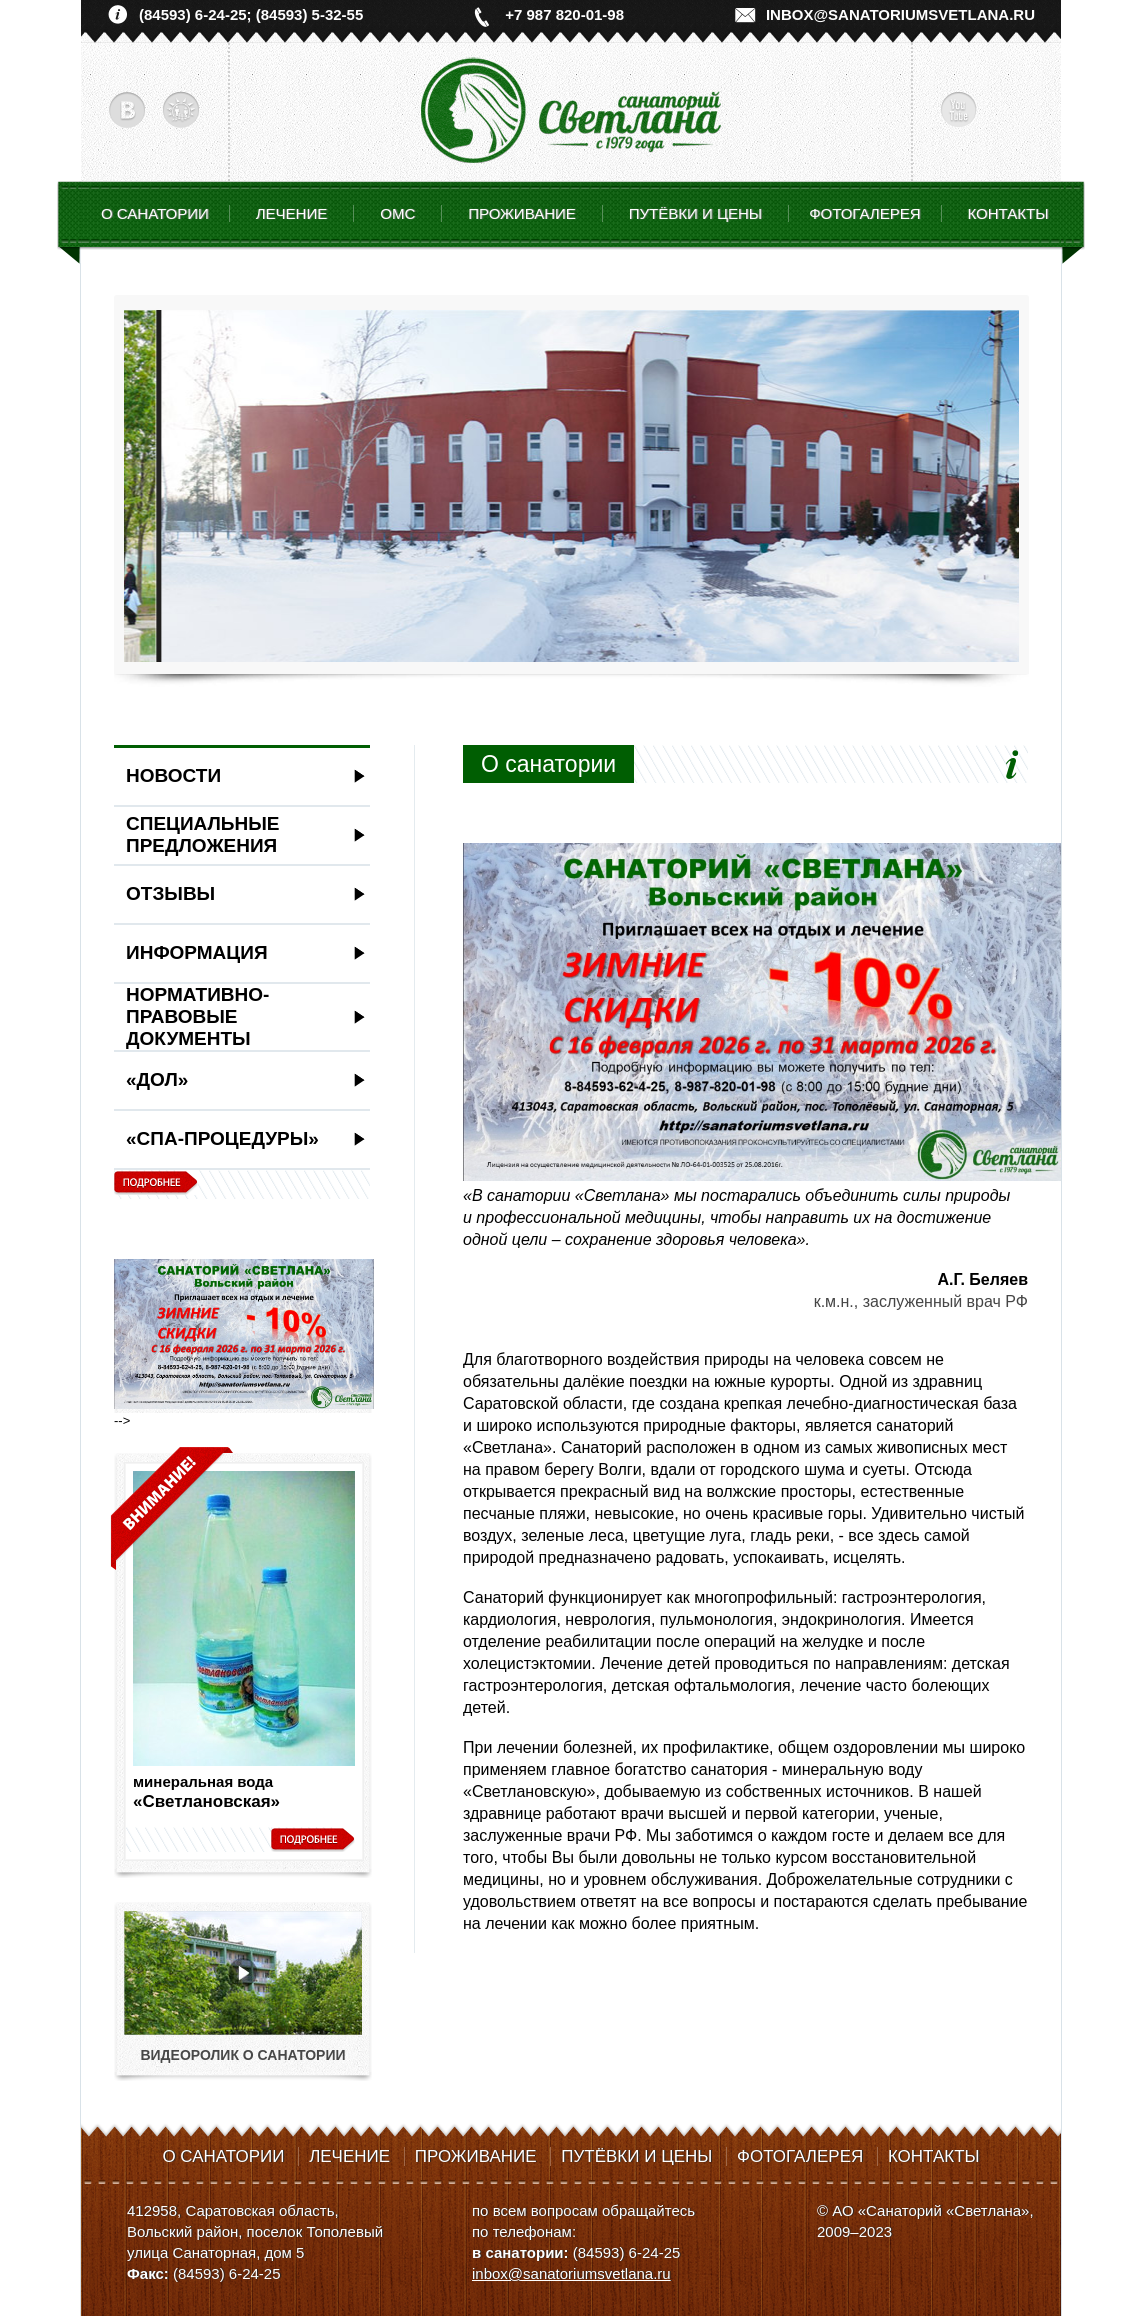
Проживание (476, 2156)
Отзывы (170, 893)
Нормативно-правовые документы (197, 1016)
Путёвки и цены (636, 2156)
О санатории (155, 213)
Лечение (349, 2156)
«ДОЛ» (157, 1079)
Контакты (1008, 213)
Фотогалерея (864, 213)
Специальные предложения (203, 834)
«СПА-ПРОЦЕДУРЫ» (222, 1138)
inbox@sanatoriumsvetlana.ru (900, 14)
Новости (173, 775)
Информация (197, 952)
